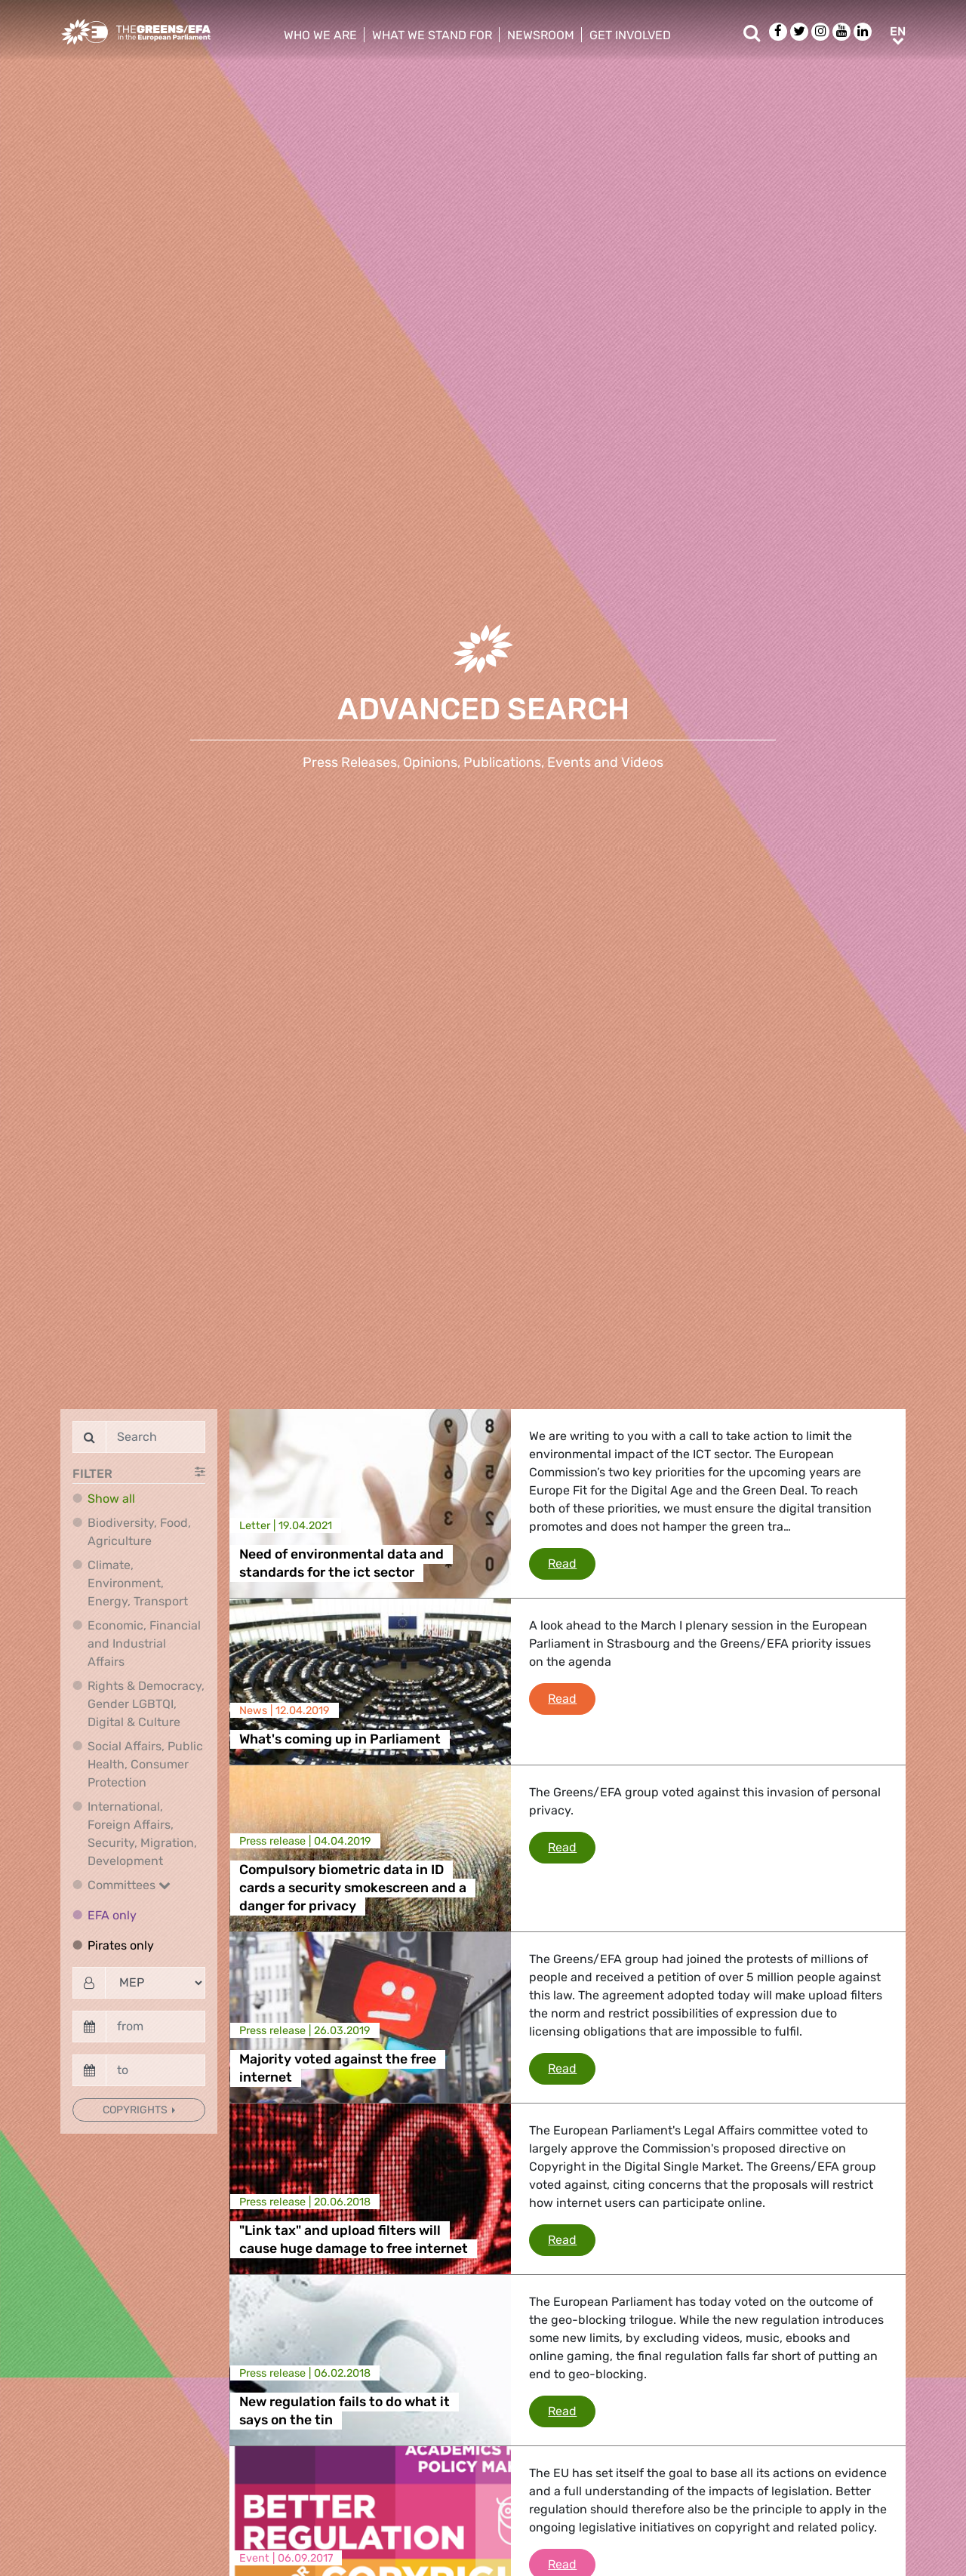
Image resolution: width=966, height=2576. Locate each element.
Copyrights (136, 2110)
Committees (129, 1885)
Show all (111, 1498)
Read (571, 1562)
